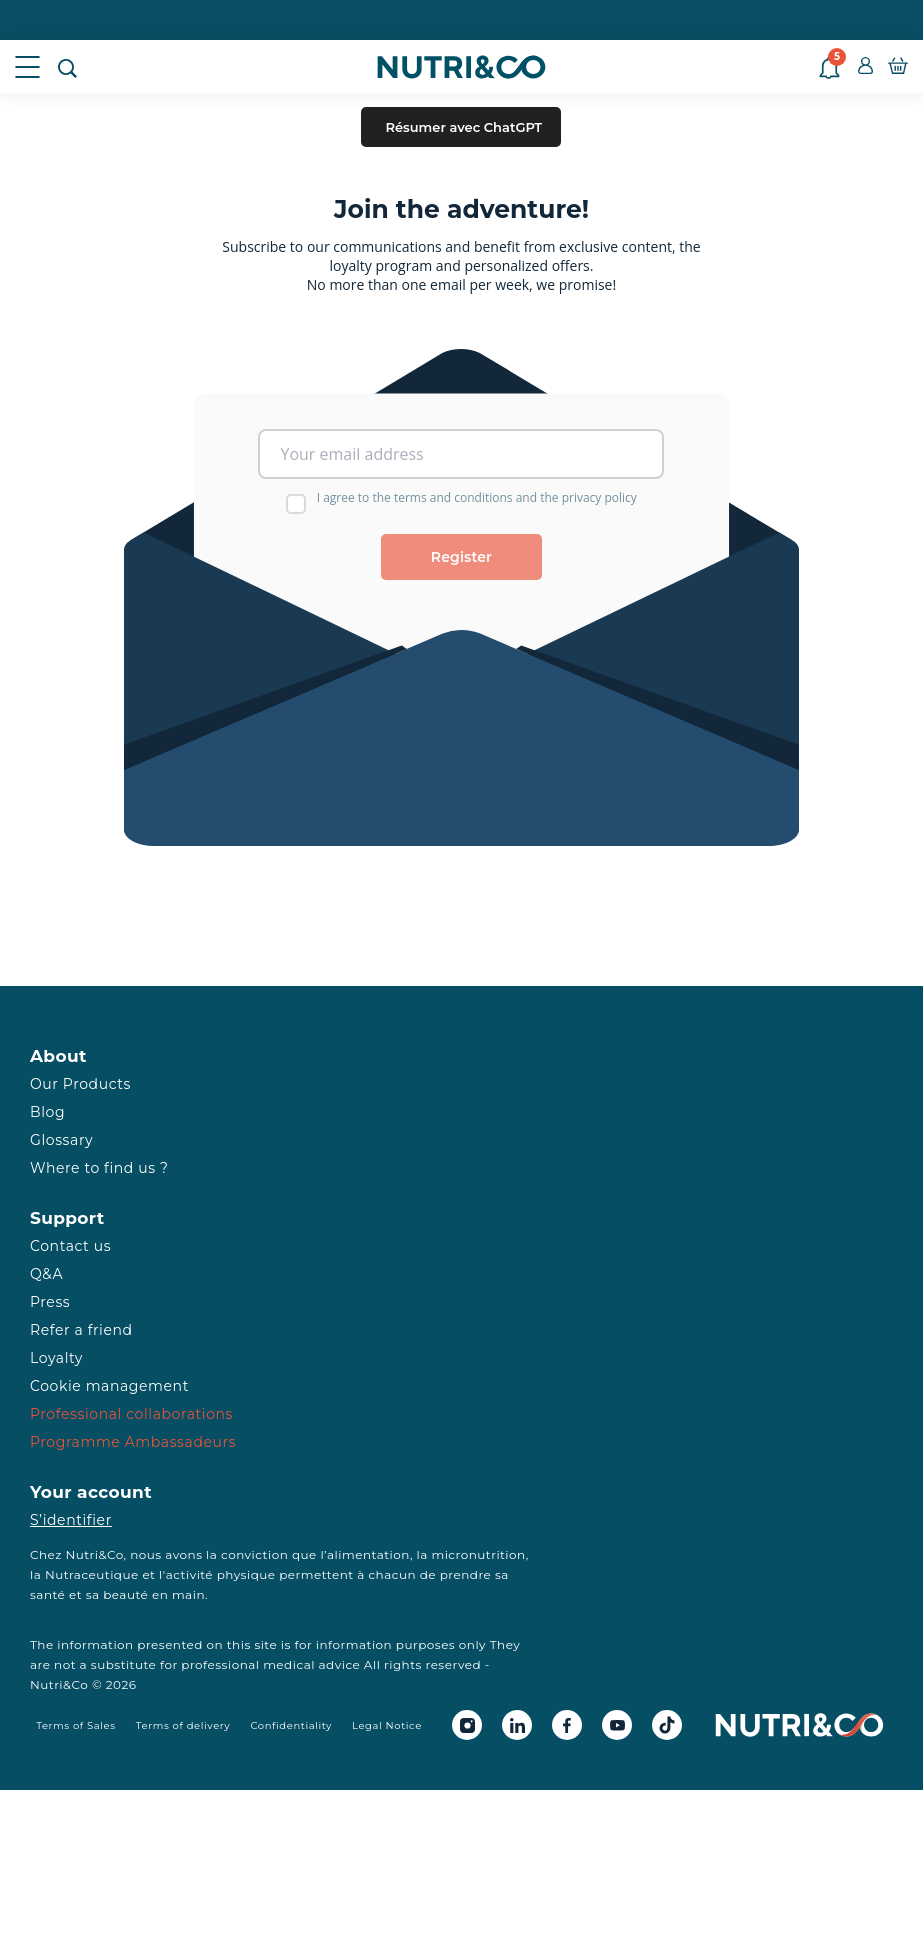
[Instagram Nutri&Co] (467, 1725)
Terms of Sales (76, 1725)
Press (50, 1302)
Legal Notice (387, 1725)
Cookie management (109, 1386)
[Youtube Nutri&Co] (617, 1725)
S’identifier (71, 1520)
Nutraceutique (92, 1574)
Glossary (61, 1140)
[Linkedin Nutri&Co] (517, 1725)
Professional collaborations (131, 1414)
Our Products (80, 1084)
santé (47, 1594)
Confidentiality (291, 1725)
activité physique (221, 1574)
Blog (47, 1112)
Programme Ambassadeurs (133, 1442)
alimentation (368, 1554)
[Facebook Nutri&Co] (567, 1725)
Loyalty (56, 1358)
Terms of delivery (183, 1725)
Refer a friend (81, 1330)
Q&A (46, 1274)
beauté (125, 1594)
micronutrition (478, 1554)
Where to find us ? (99, 1168)
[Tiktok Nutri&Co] (667, 1725)
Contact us (70, 1246)
